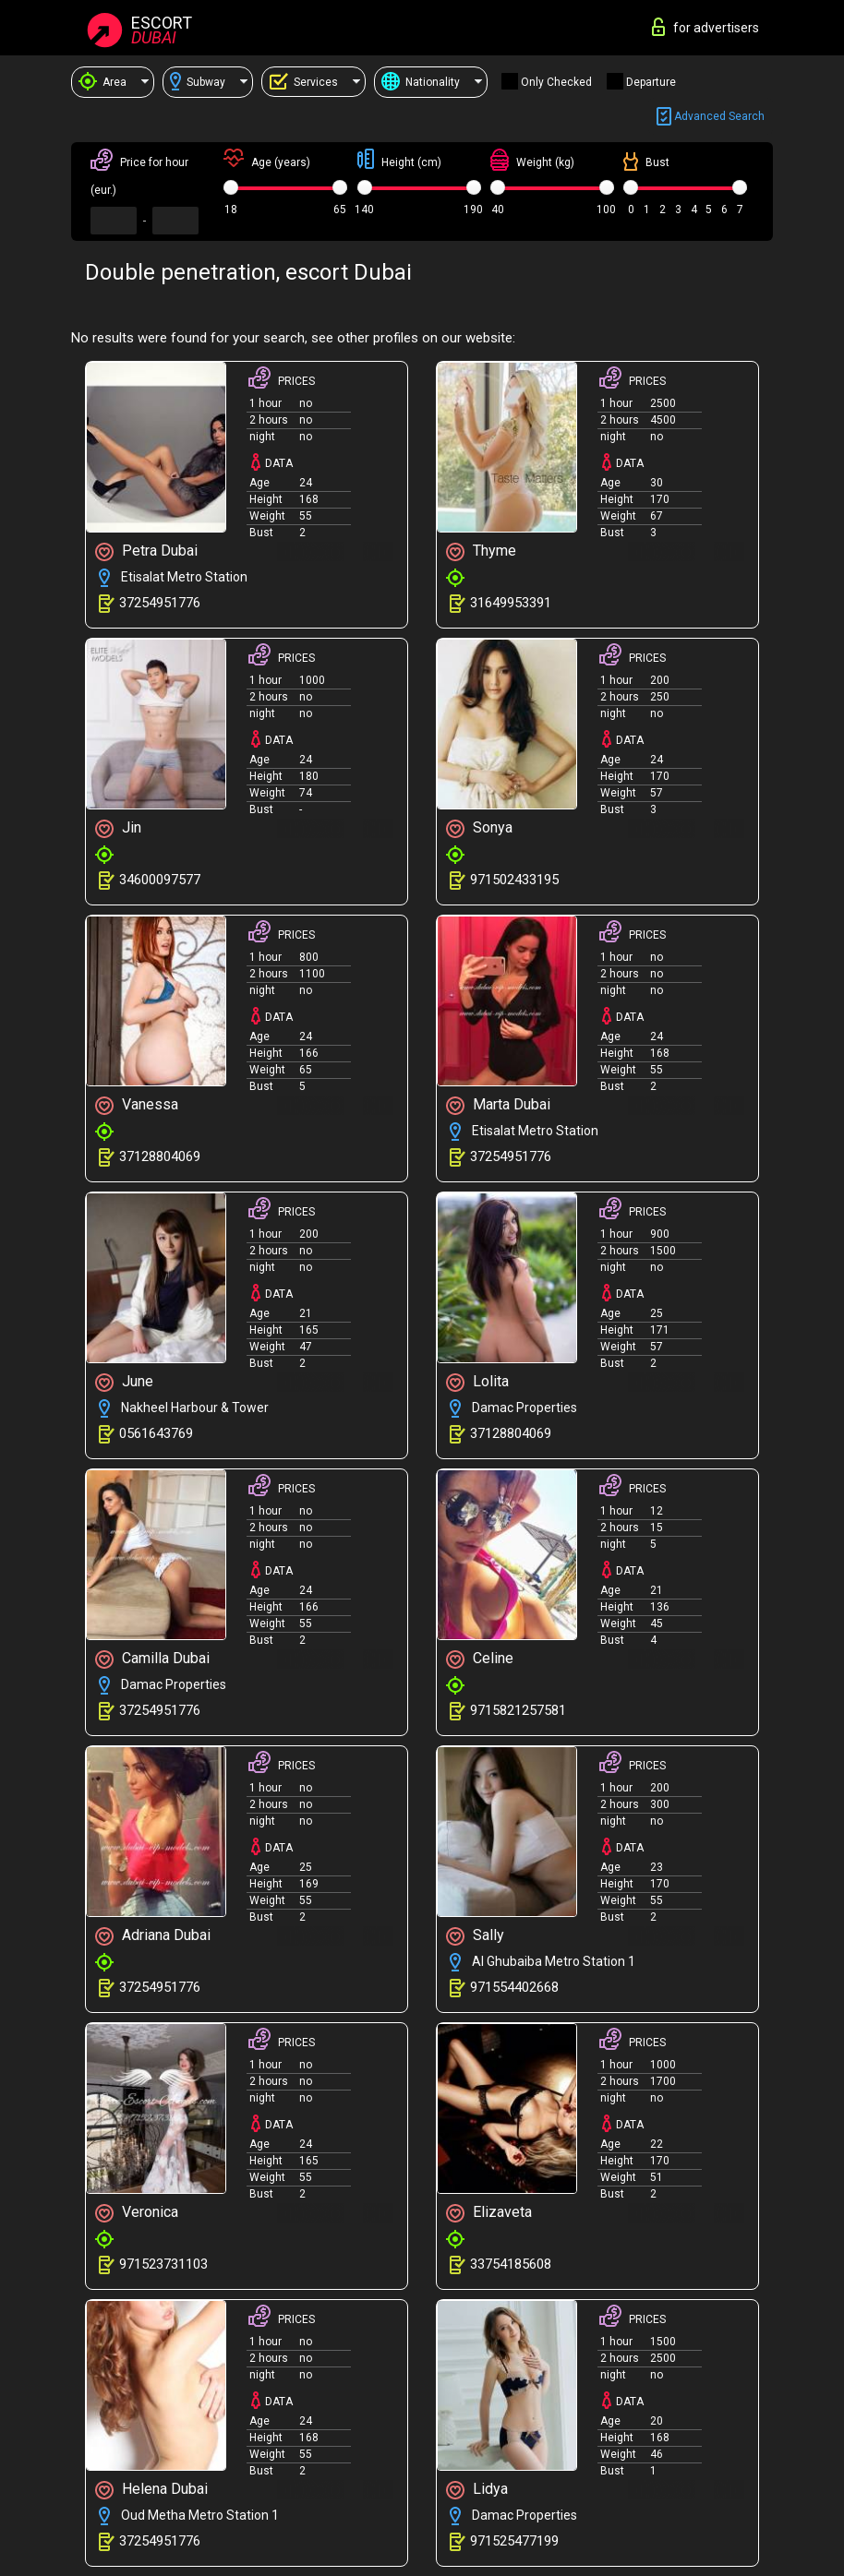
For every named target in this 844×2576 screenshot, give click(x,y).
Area (102, 82)
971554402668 (514, 1987)
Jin (118, 828)
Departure (651, 82)
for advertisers (705, 27)
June (124, 1382)
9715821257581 (518, 1710)
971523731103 (163, 2264)
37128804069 (159, 1156)
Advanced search (711, 117)
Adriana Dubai (153, 1936)
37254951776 (159, 602)
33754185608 (510, 2264)
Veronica (136, 2213)
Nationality (420, 82)
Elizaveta (489, 2213)
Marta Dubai (498, 1105)
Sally (475, 1936)
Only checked (556, 82)
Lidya (477, 2489)
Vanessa (136, 1105)
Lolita (477, 1382)
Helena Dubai (151, 2489)
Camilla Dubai (152, 1659)
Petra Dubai (146, 551)
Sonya (479, 828)
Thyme (481, 551)
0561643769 (156, 1433)
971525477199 (514, 2541)
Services (303, 82)
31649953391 (510, 602)
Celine (479, 1659)
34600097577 (159, 879)
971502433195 (514, 879)
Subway (197, 82)
